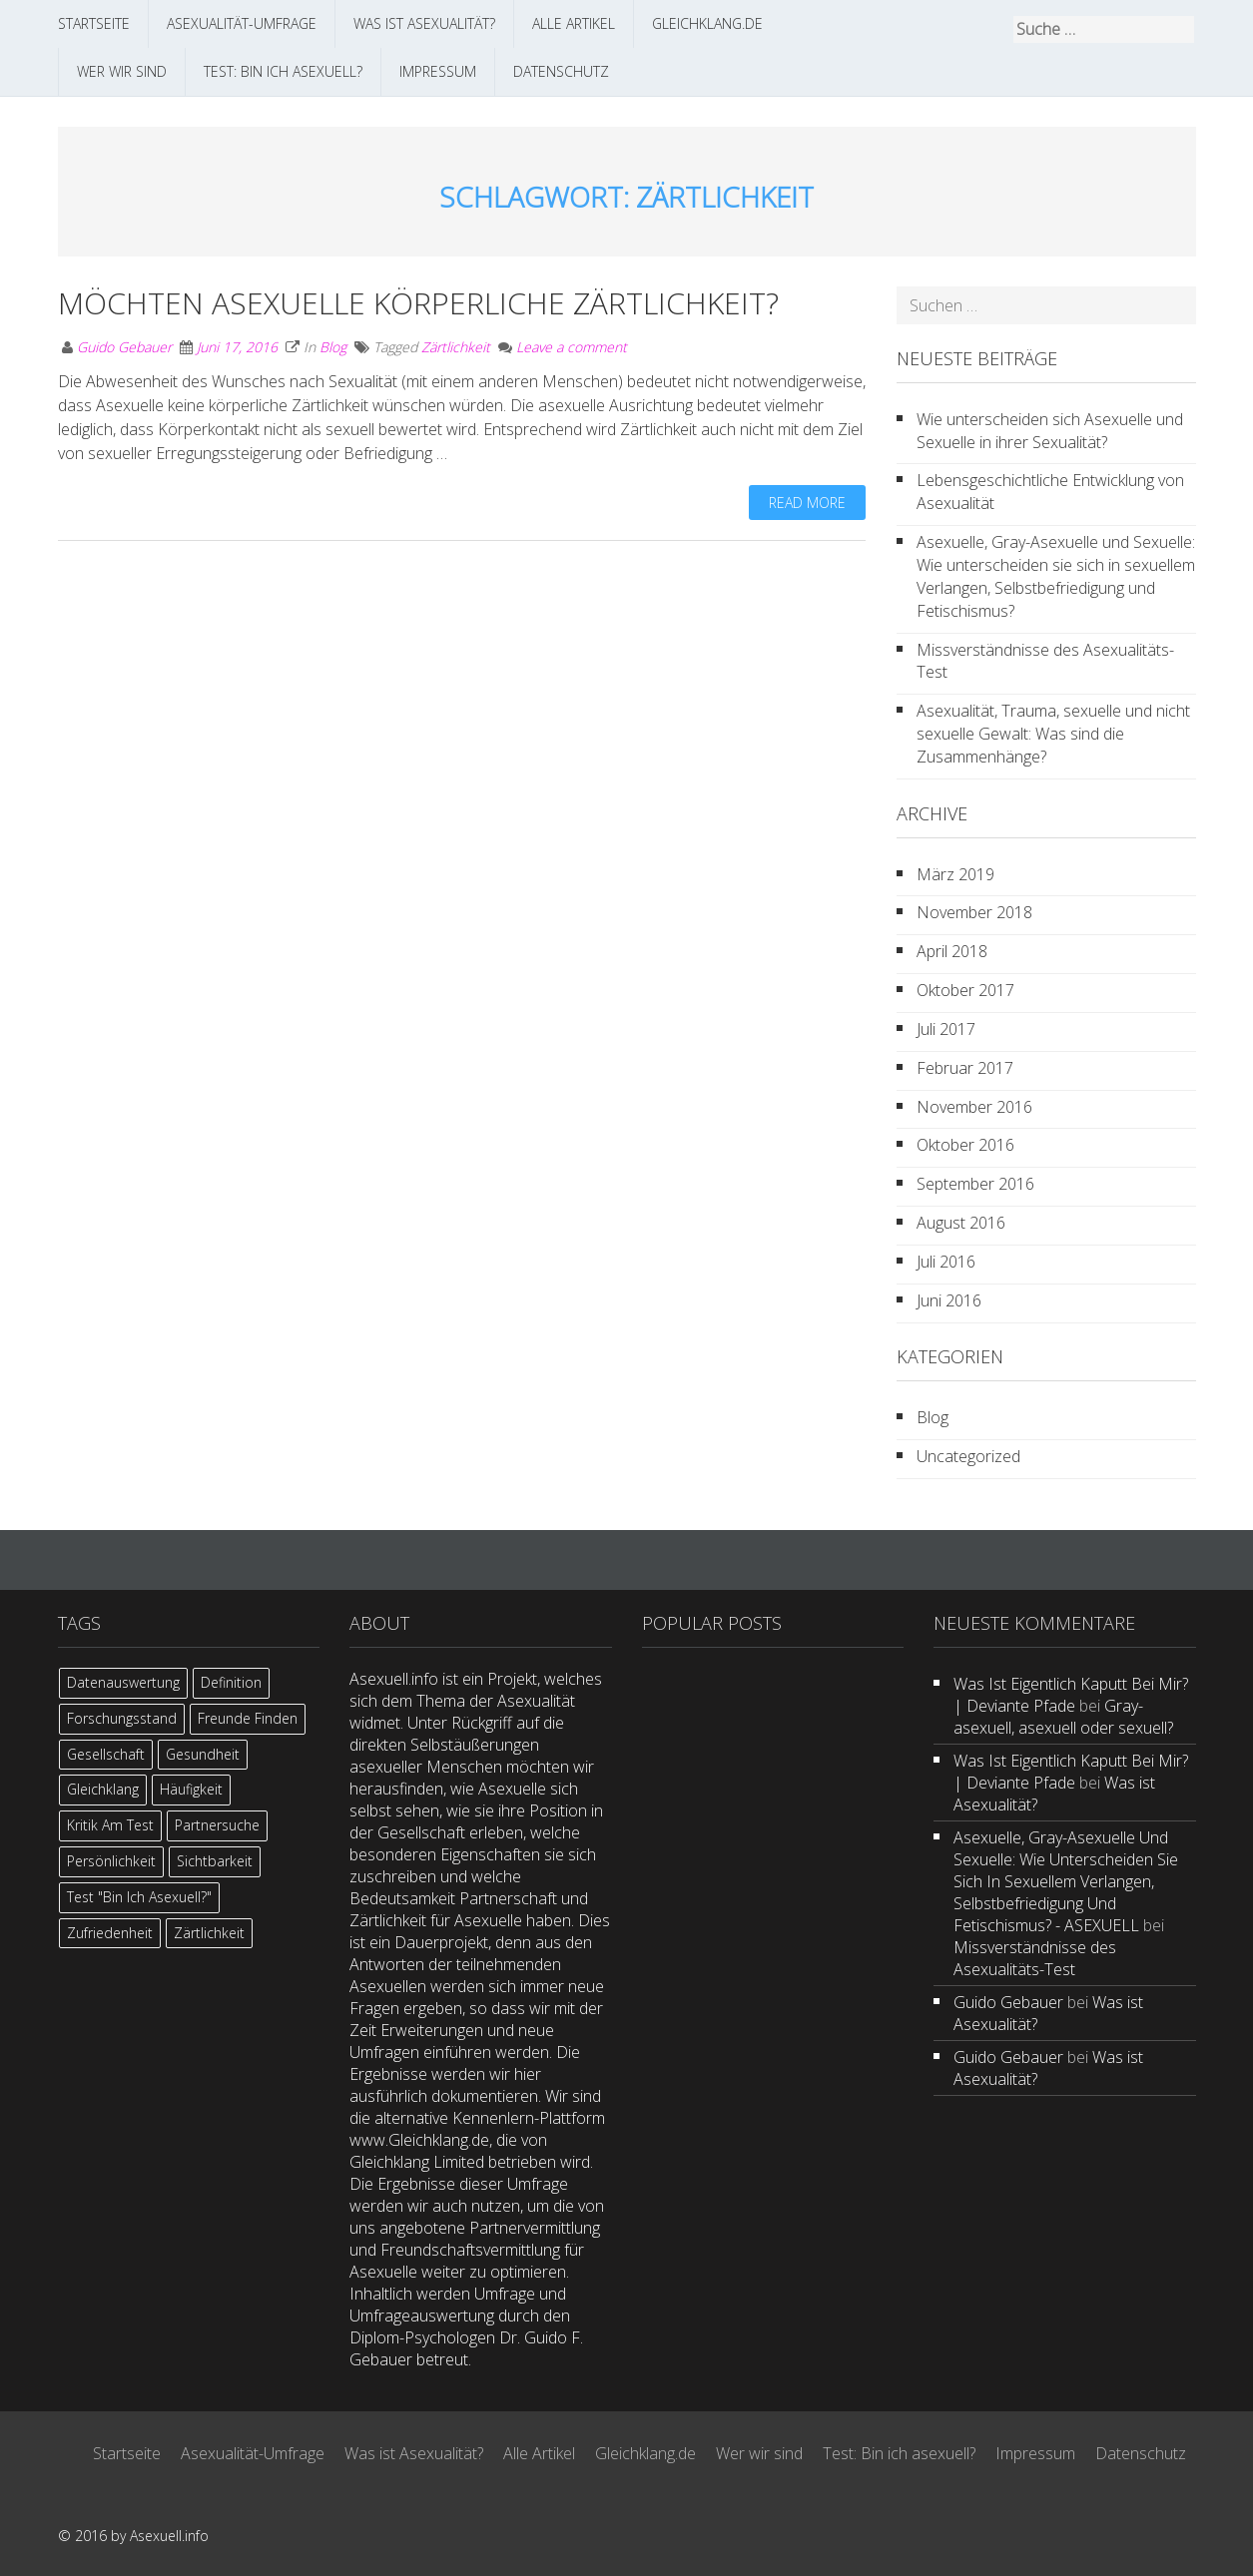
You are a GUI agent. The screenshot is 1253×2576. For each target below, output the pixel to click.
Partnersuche (217, 1824)
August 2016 (961, 1223)
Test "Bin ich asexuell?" (139, 1896)
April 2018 (952, 951)
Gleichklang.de (707, 23)
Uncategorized (968, 1456)
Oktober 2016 (965, 1145)
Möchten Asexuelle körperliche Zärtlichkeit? (418, 302)
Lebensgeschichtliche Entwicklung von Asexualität (1050, 491)
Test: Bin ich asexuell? (283, 71)
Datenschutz (561, 71)
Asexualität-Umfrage (241, 23)
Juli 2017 (946, 1029)
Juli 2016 (946, 1262)
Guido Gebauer (124, 346)
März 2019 (955, 874)
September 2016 (975, 1184)
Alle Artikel (573, 23)
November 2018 (974, 912)
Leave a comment (571, 346)
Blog (332, 346)
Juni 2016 (949, 1300)
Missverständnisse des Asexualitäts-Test (1045, 661)
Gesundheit (203, 1754)
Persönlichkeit (111, 1860)
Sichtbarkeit (215, 1860)
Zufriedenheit (110, 1932)
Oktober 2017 (965, 990)
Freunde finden (248, 1718)
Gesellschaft (106, 1754)
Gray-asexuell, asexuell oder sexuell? (1063, 1717)
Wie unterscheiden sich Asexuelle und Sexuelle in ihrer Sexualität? (1050, 430)
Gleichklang (103, 1789)
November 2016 (974, 1107)
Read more (807, 502)
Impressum (437, 71)
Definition (231, 1682)
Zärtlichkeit (455, 346)
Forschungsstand (122, 1718)
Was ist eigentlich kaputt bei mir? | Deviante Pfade (1070, 1695)
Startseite (94, 23)
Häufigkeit (191, 1789)
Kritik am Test (110, 1824)
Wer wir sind (122, 71)
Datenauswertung (123, 1682)
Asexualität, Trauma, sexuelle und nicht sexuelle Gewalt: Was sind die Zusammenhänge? (1053, 734)
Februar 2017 (965, 1068)
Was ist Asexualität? (424, 23)
